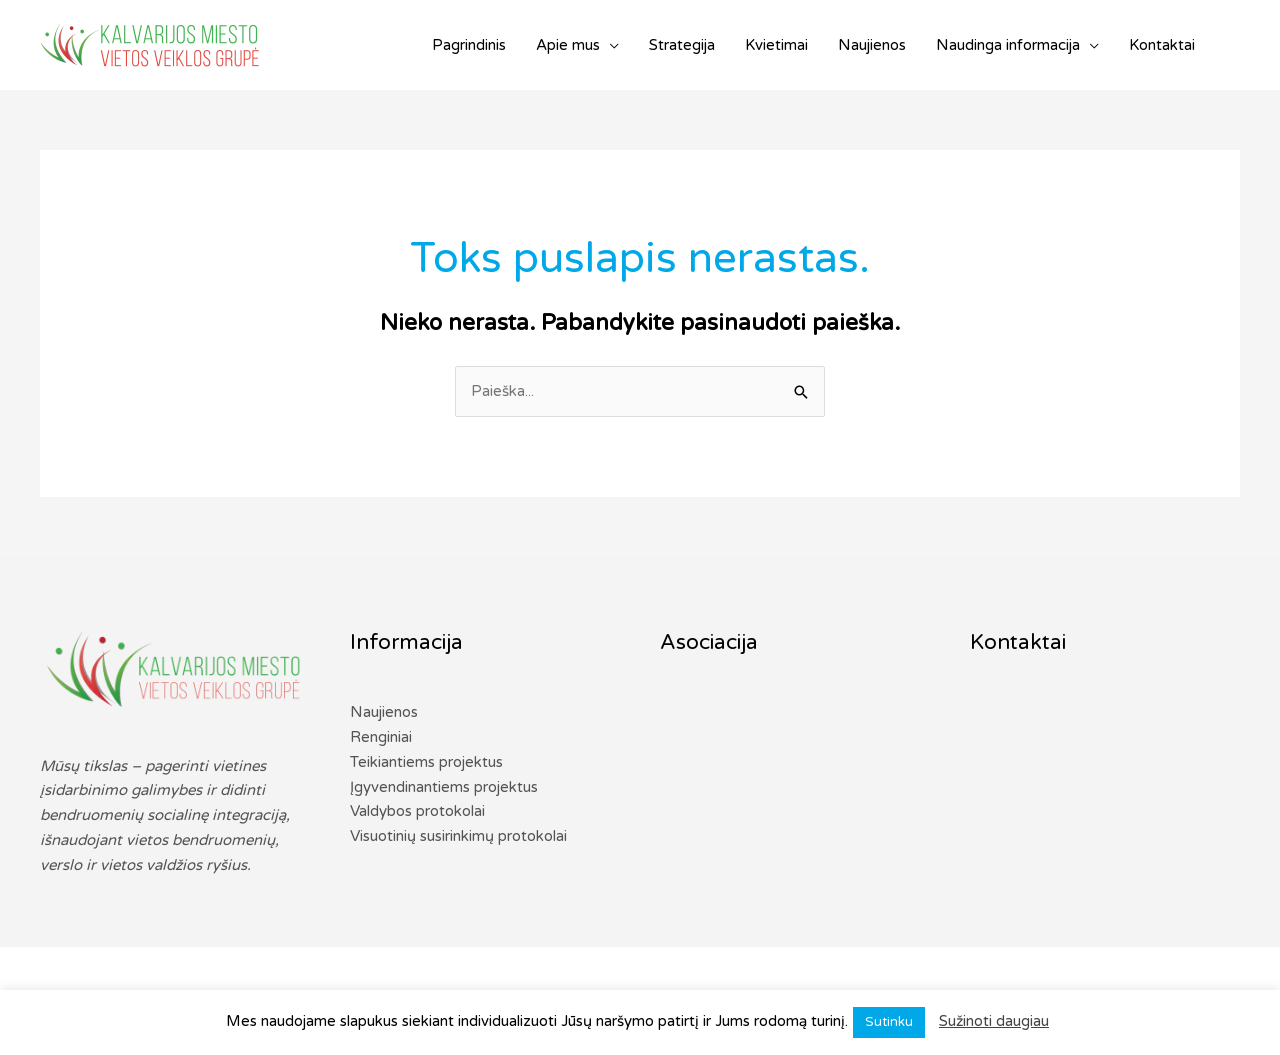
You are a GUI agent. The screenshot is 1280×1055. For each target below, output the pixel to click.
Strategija (682, 45)
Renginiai (381, 737)
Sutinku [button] (889, 1022)
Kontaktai (1162, 45)
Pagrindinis (469, 45)
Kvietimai (776, 45)
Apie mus (568, 45)
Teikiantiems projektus (426, 762)
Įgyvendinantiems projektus (444, 787)
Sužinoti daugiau (994, 1021)
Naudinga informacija (1008, 45)
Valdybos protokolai (417, 811)
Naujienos (872, 45)
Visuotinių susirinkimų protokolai (458, 836)
